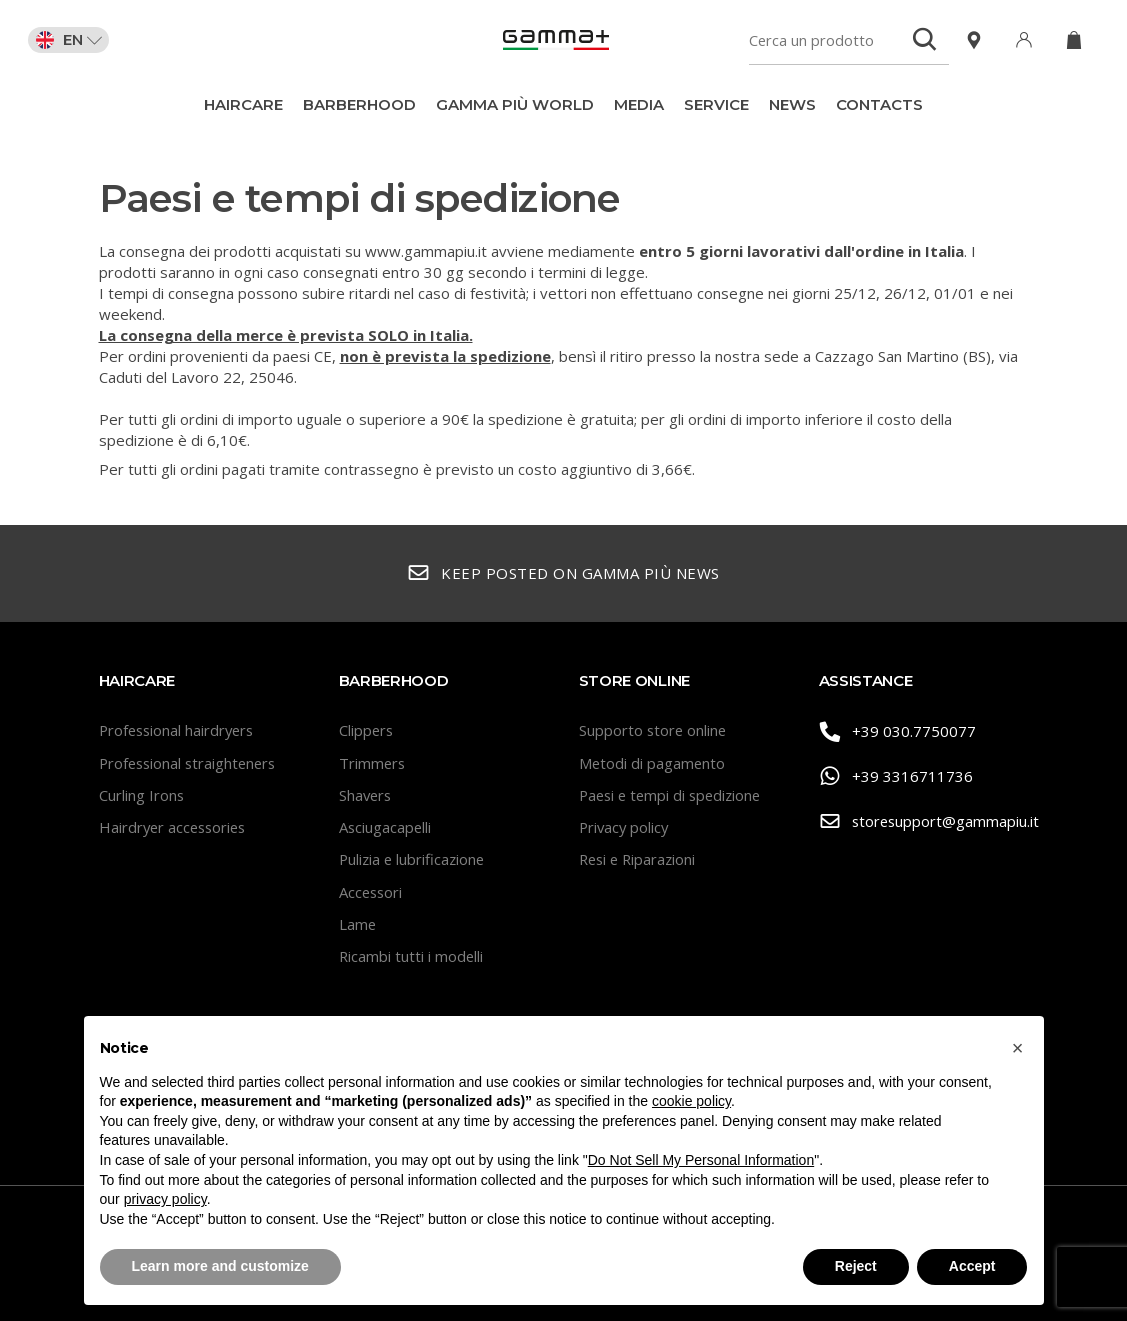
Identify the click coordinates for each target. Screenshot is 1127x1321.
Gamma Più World (515, 104)
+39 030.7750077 (898, 731)
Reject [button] (856, 1266)
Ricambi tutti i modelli (412, 956)
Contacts (879, 104)
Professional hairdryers (179, 730)
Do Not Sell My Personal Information (701, 1160)
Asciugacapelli (386, 827)
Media (639, 104)
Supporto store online (654, 730)
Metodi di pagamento (653, 763)
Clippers (367, 730)
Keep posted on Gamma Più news (563, 573)
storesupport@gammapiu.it (924, 821)
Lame (358, 924)
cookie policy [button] (691, 1101)
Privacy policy (625, 827)
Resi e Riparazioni (640, 859)
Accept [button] (972, 1266)
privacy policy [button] (165, 1199)
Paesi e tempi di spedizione (674, 795)
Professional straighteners (191, 763)
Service (716, 104)
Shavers (366, 795)
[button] (1018, 1048)
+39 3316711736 (896, 776)
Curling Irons (142, 795)
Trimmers (373, 763)
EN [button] (71, 40)
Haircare (243, 104)
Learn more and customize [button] (220, 1266)
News (792, 104)
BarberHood (359, 104)
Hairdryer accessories (175, 827)
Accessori (372, 892)
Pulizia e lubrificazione (414, 859)
